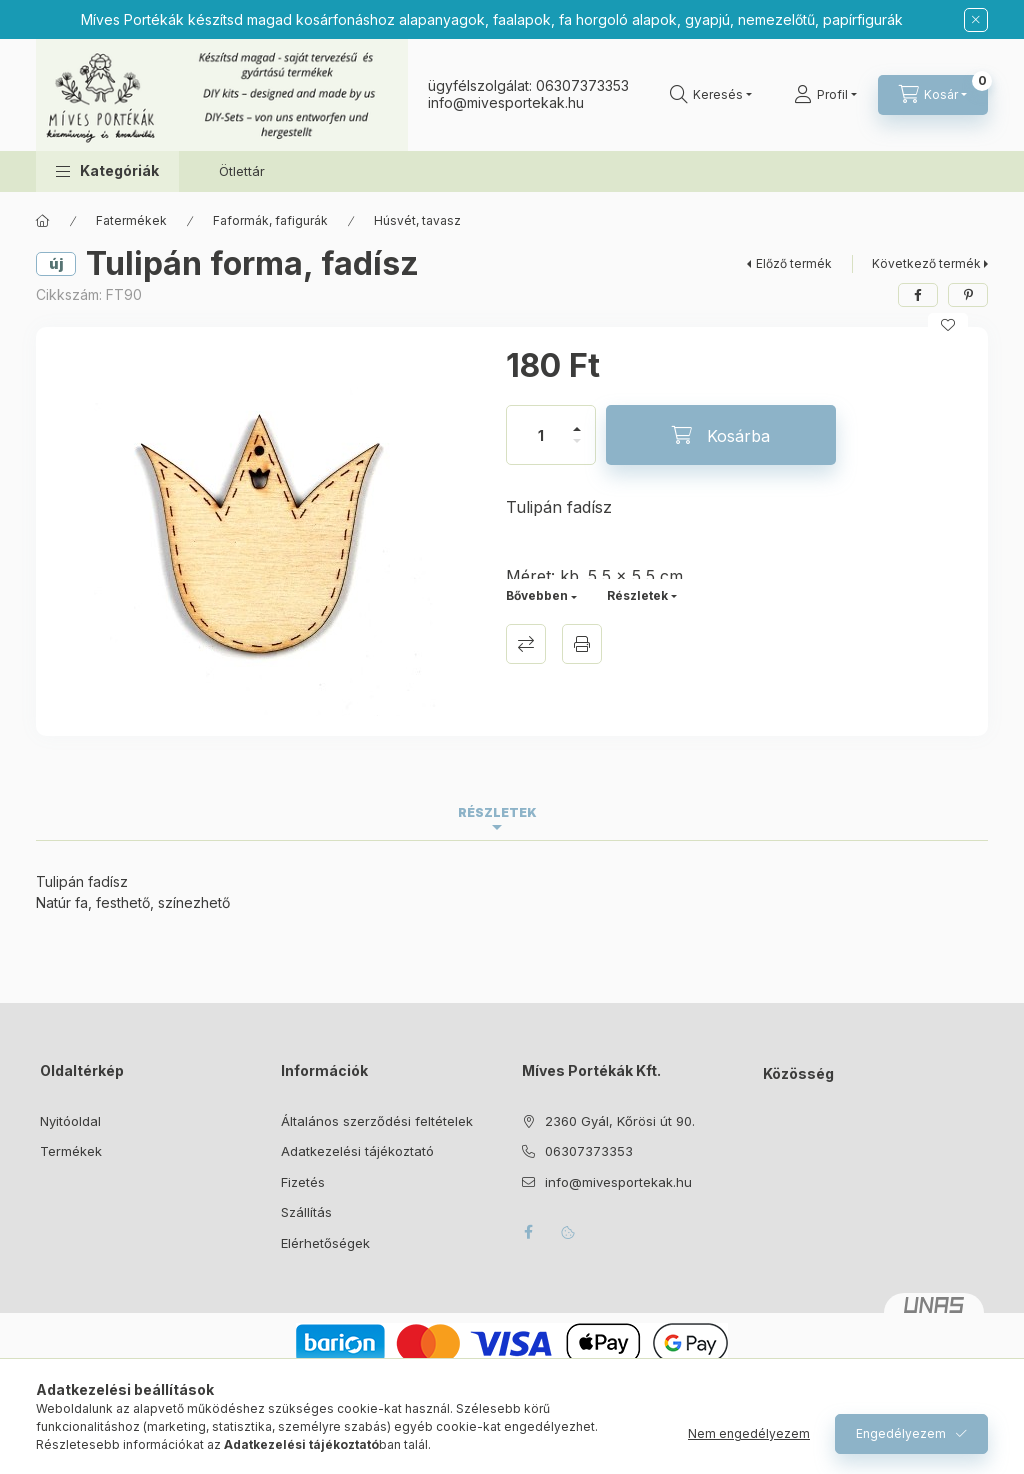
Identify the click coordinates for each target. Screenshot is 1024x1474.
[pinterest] (968, 295)
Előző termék (794, 263)
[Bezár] (976, 20)
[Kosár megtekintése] (933, 95)
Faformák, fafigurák (270, 220)
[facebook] (918, 295)
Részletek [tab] (497, 812)
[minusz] (577, 449)
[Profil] (825, 95)
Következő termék (926, 263)
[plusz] (577, 420)
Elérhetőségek (325, 1243)
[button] (107, 171)
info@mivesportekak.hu (618, 1182)
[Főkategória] (43, 221)
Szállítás (306, 1212)
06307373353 (582, 85)
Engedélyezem (901, 1433)
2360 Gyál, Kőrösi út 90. (620, 1121)
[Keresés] (711, 95)
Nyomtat (582, 644)
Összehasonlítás (526, 644)
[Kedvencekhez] (948, 325)
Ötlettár (242, 171)
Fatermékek (131, 220)
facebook (528, 1232)
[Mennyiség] (541, 435)
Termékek (71, 1151)
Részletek (637, 595)
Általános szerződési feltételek (377, 1121)
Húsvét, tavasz (417, 220)
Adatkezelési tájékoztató (357, 1151)
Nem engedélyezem (749, 1433)
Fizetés (303, 1182)
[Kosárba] (721, 435)
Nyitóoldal (70, 1121)
